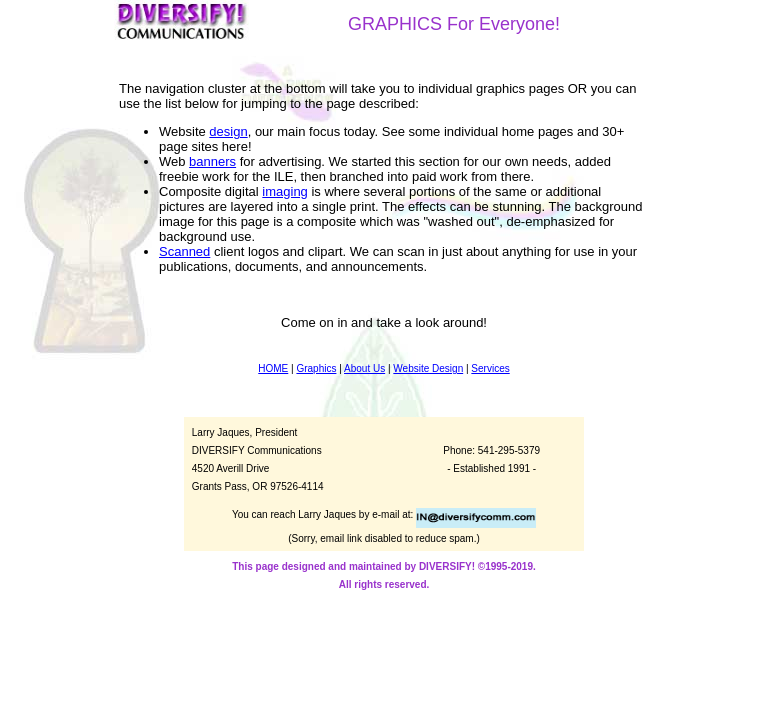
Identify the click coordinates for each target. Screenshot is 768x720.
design (228, 131)
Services (490, 368)
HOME (273, 368)
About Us (364, 368)
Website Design (428, 368)
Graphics (316, 368)
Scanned (184, 251)
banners (212, 161)
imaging (285, 191)
